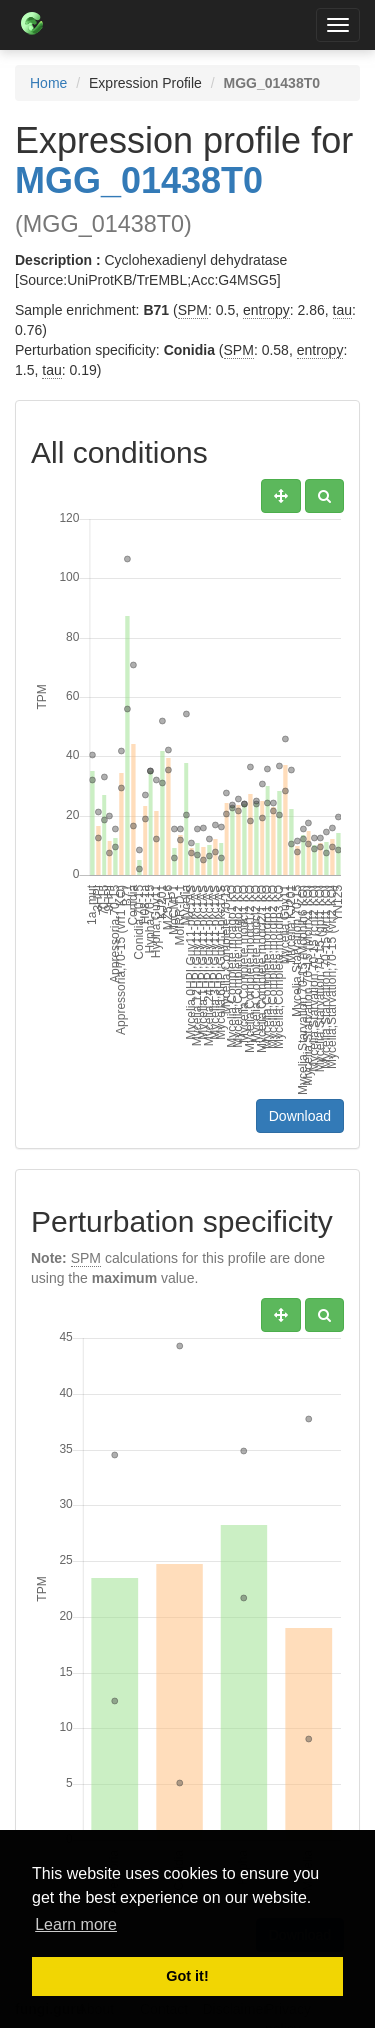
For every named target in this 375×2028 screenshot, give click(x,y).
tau (342, 310)
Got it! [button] (187, 1976)
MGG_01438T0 (139, 180)
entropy (266, 310)
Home (48, 83)
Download (300, 1116)
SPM (193, 310)
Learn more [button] (76, 1924)
